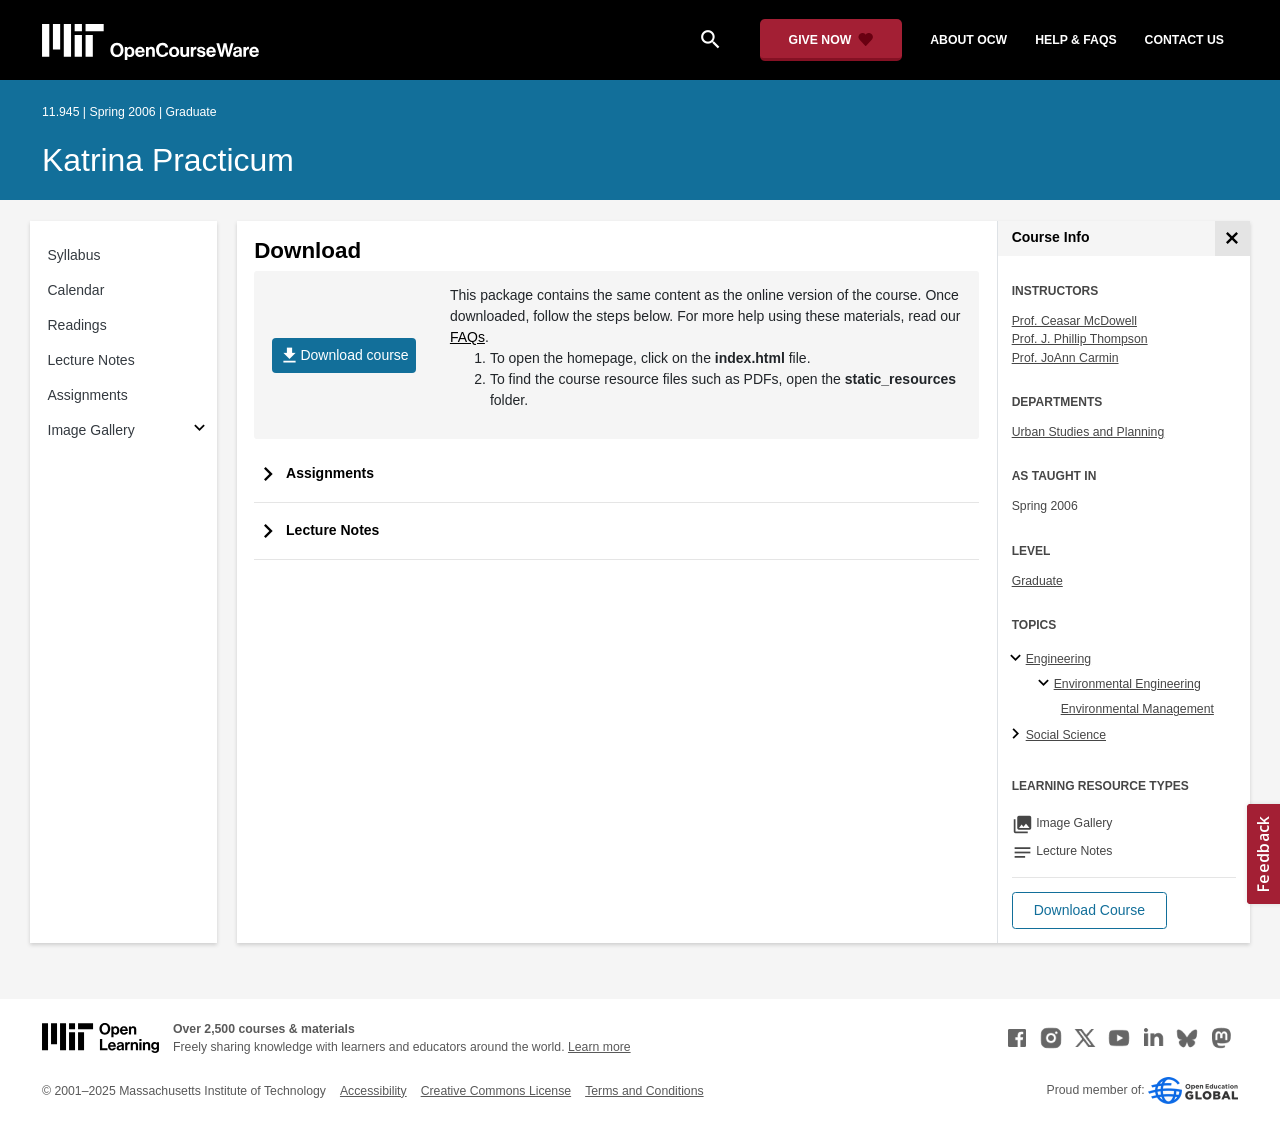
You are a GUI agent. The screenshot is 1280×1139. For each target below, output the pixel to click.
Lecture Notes (91, 360)
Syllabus (74, 255)
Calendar (76, 290)
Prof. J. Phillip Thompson (1080, 339)
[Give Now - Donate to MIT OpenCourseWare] (831, 40)
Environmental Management (1137, 709)
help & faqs (1075, 40)
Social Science (1066, 735)
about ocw (968, 40)
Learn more (599, 1047)
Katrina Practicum (168, 160)
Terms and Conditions (644, 1091)
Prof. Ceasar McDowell (1074, 321)
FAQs (467, 337)
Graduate (1037, 581)
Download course (343, 355)
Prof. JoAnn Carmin (1065, 358)
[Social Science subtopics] (1018, 735)
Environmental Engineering (1127, 684)
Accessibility (373, 1091)
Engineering (1058, 659)
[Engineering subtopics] (1018, 659)
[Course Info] (1232, 238)
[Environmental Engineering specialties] (1046, 684)
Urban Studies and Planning (1088, 432)
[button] (1089, 910)
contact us (1184, 40)
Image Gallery (91, 430)
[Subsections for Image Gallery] (199, 430)
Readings (77, 325)
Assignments (88, 395)
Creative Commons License (496, 1091)
